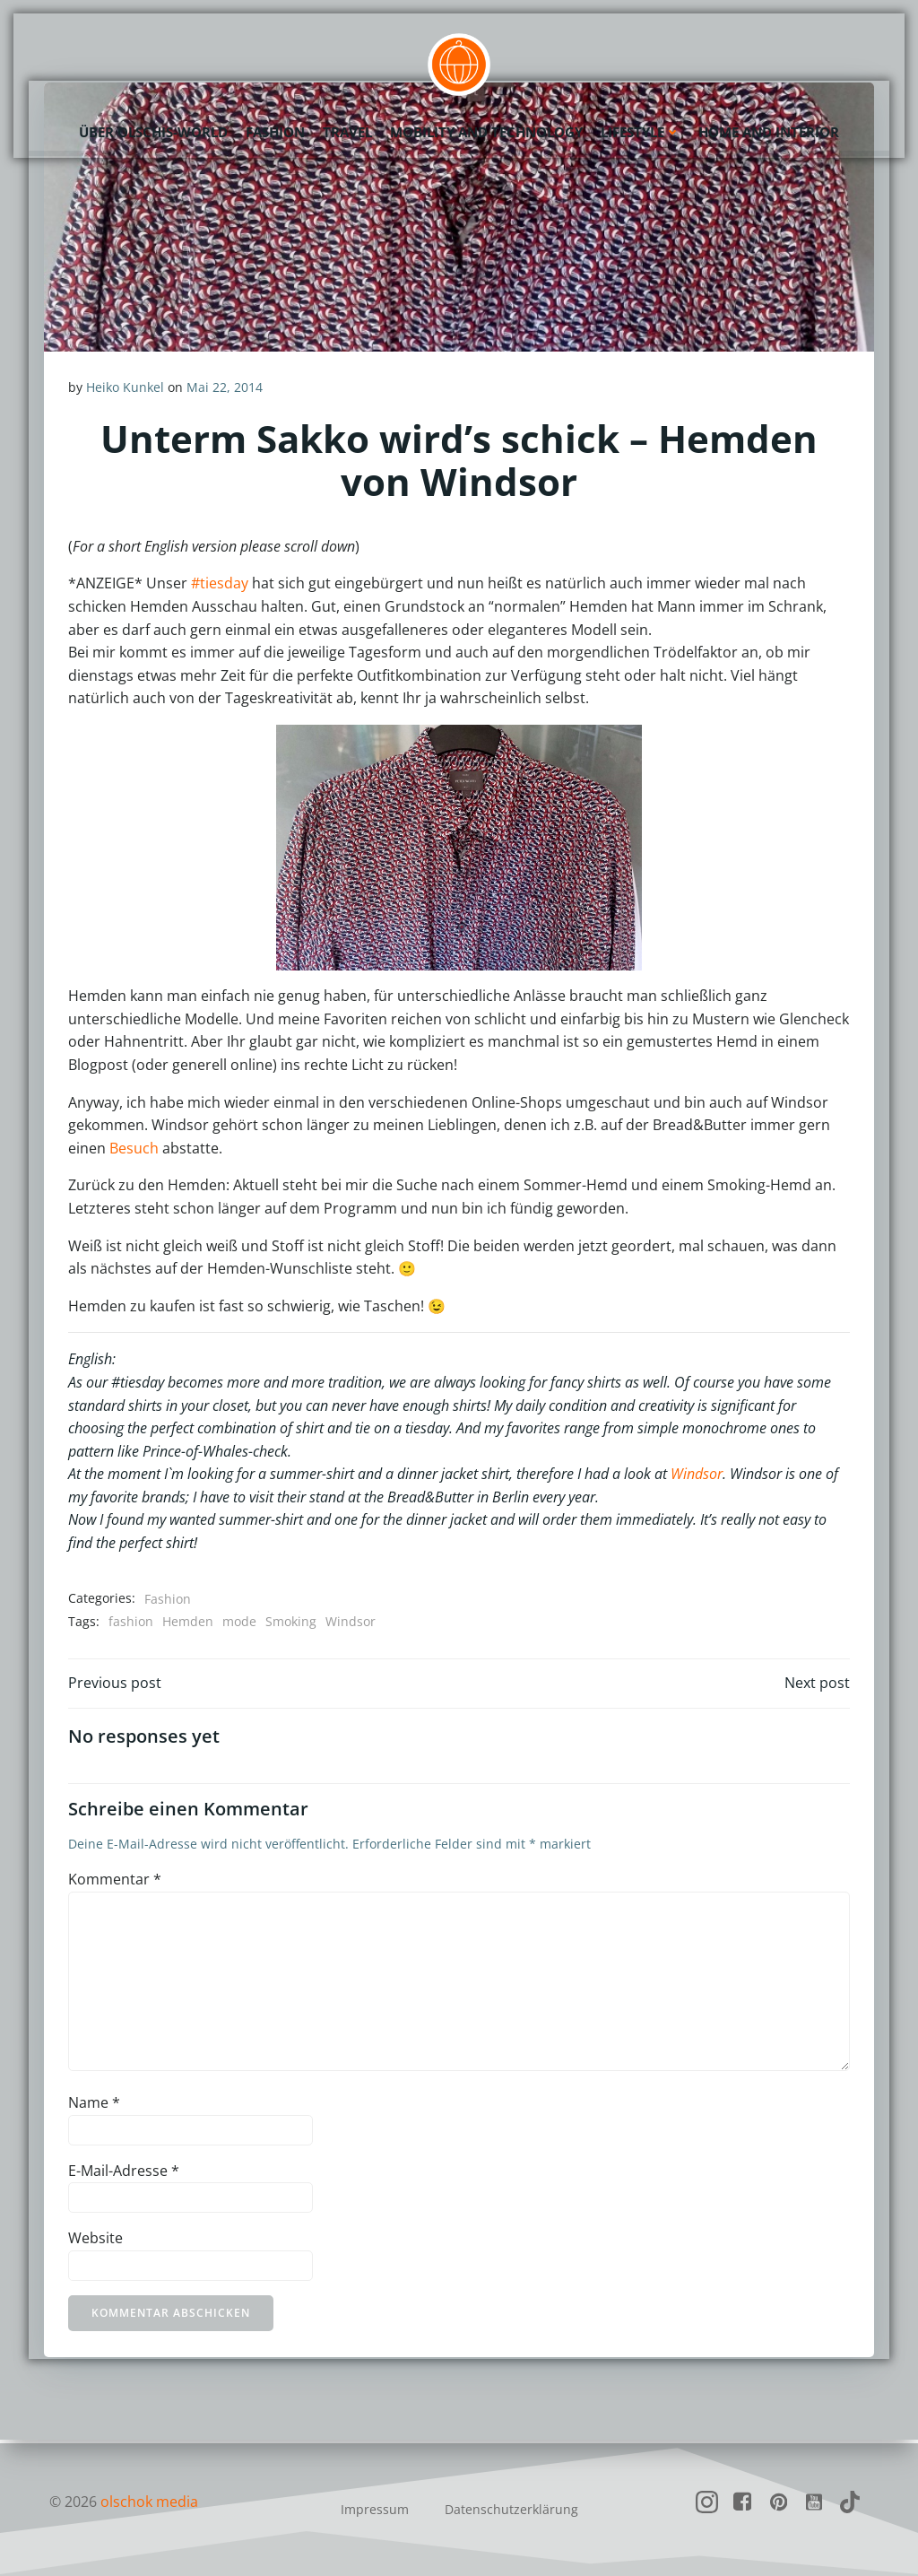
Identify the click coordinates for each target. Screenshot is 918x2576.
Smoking (291, 1622)
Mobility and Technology (486, 130)
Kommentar (115, 1883)
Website (96, 2241)
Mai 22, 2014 (225, 387)
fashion (131, 1622)
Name (95, 2106)
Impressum (375, 2509)
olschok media (149, 2501)
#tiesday (220, 584)
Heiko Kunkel (126, 387)
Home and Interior (768, 130)
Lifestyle (640, 130)
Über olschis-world (153, 130)
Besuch (135, 1148)
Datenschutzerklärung (511, 2509)
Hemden (188, 1622)
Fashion (275, 130)
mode (240, 1622)
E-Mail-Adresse (124, 2174)
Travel (347, 130)
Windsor (697, 1474)
